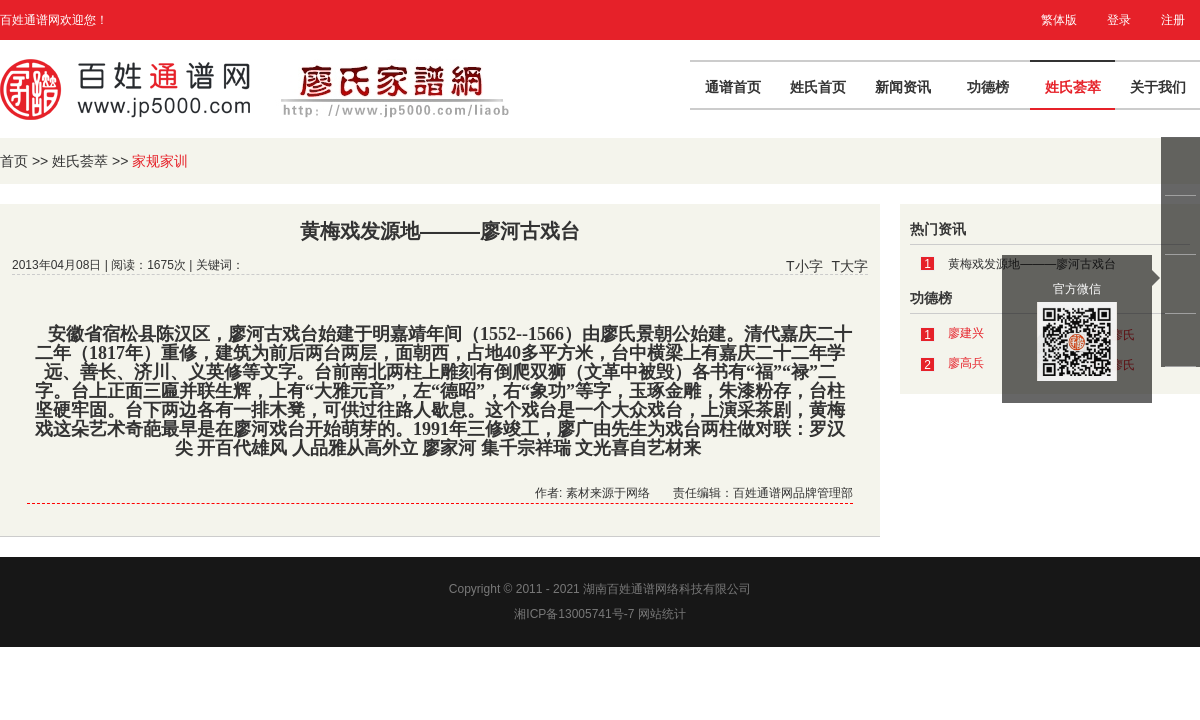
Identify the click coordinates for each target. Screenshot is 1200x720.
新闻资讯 (903, 87)
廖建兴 (966, 333)
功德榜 (988, 87)
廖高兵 (966, 363)
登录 (1119, 20)
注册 (1173, 20)
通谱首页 (733, 87)
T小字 (804, 266)
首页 (14, 161)
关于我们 (1158, 87)
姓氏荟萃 (1073, 87)
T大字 (849, 266)
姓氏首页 (818, 87)
